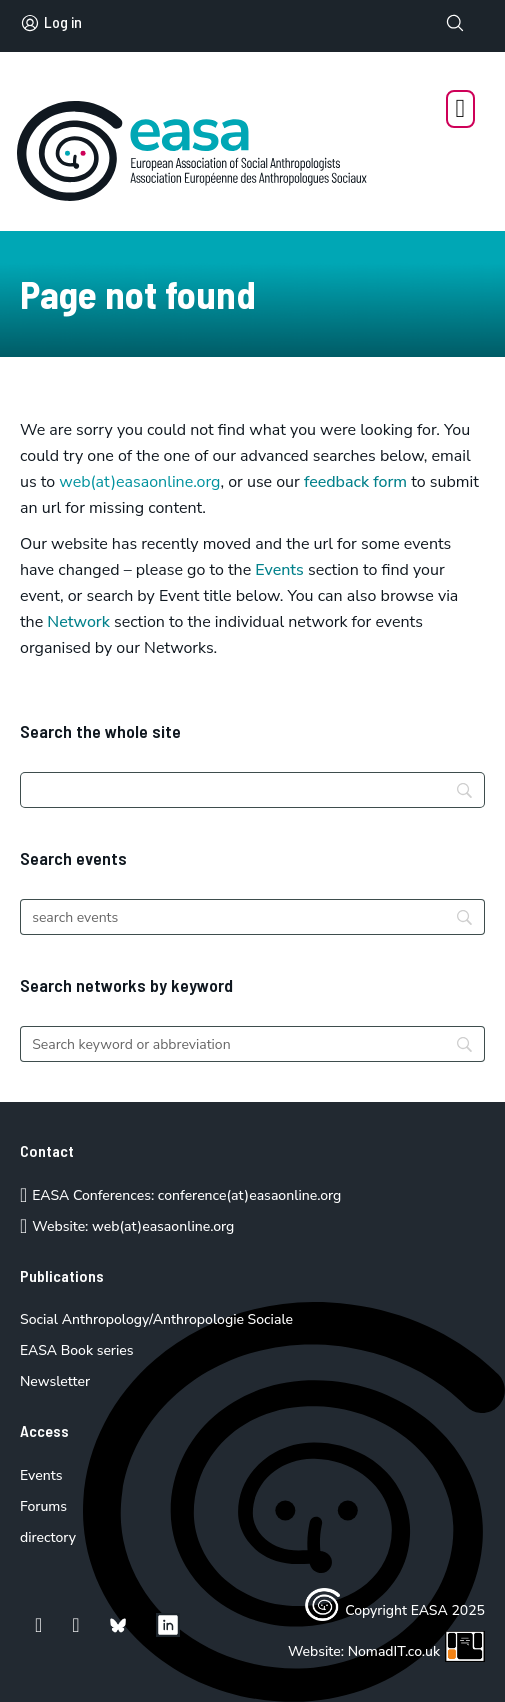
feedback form (355, 482)
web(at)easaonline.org (163, 1226)
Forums (43, 1506)
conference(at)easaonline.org (249, 1195)
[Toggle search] (455, 23)
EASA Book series (77, 1350)
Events (279, 570)
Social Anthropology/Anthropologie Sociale (156, 1319)
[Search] (252, 790)
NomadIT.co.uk (416, 1651)
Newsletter (55, 1381)
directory (48, 1537)
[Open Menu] (461, 109)
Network (78, 622)
